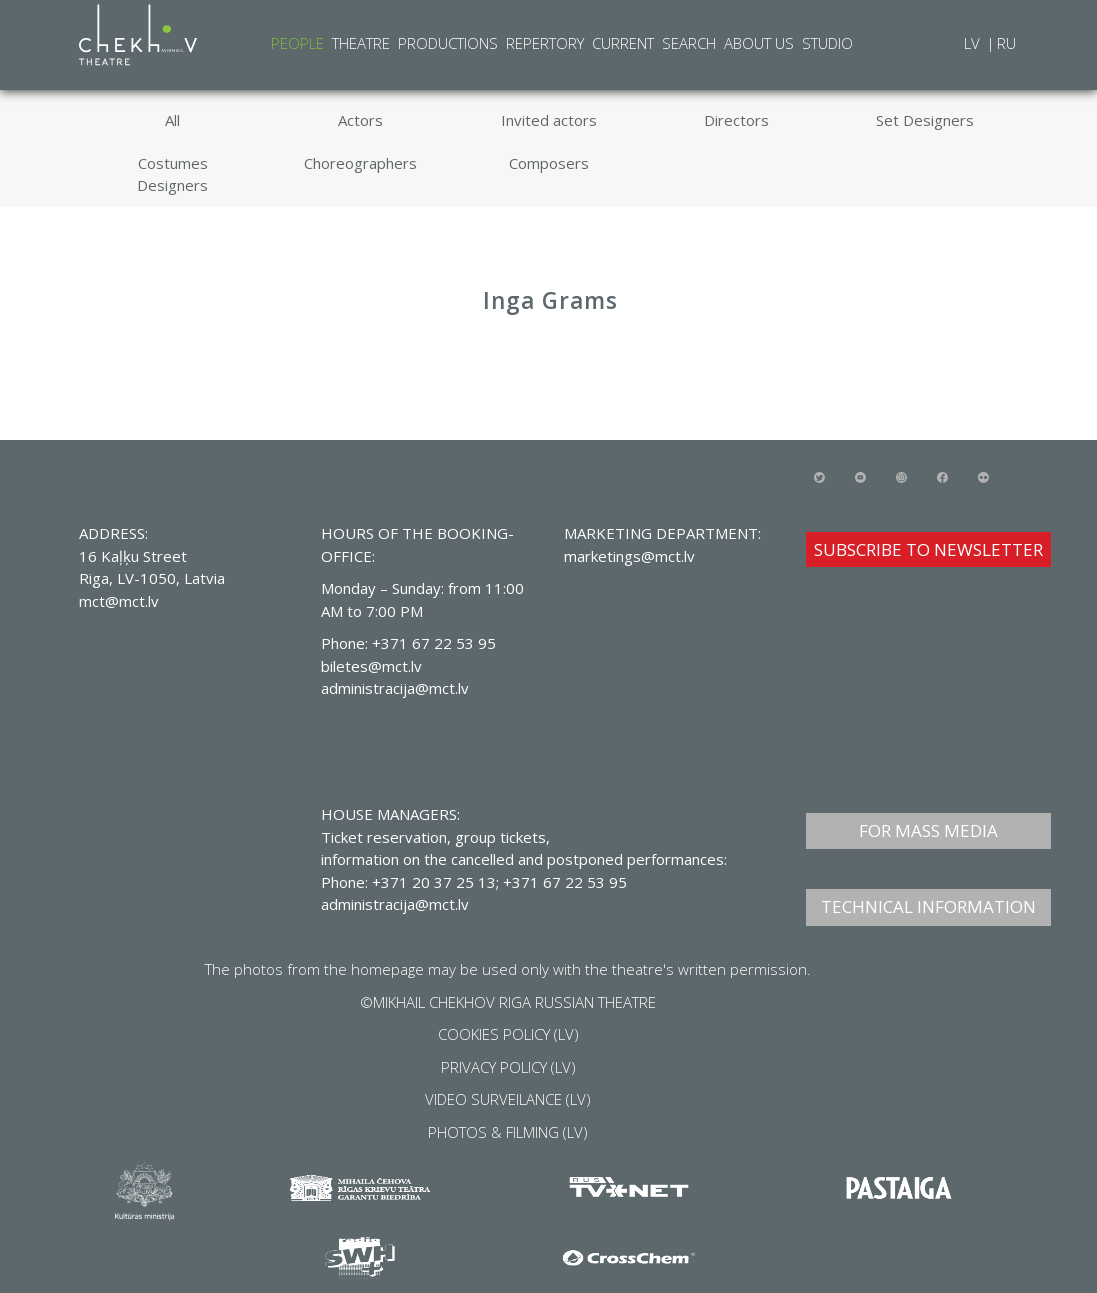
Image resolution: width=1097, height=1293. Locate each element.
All (172, 120)
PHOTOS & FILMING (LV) (508, 1132)
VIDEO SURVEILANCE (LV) (508, 1099)
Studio (827, 43)
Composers (549, 163)
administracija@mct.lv (395, 904)
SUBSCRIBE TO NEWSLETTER (928, 549)
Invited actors (549, 120)
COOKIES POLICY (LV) (508, 1034)
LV (974, 43)
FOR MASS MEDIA (928, 830)
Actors (360, 120)
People (297, 43)
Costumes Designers (172, 174)
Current (623, 43)
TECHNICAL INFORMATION (928, 906)
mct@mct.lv (119, 601)
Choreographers (360, 163)
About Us (759, 43)
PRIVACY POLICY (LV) (508, 1067)
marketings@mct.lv (629, 556)
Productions (448, 43)
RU (1006, 43)
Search (689, 43)
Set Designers (925, 120)
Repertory (545, 43)
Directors (736, 120)
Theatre (361, 43)
